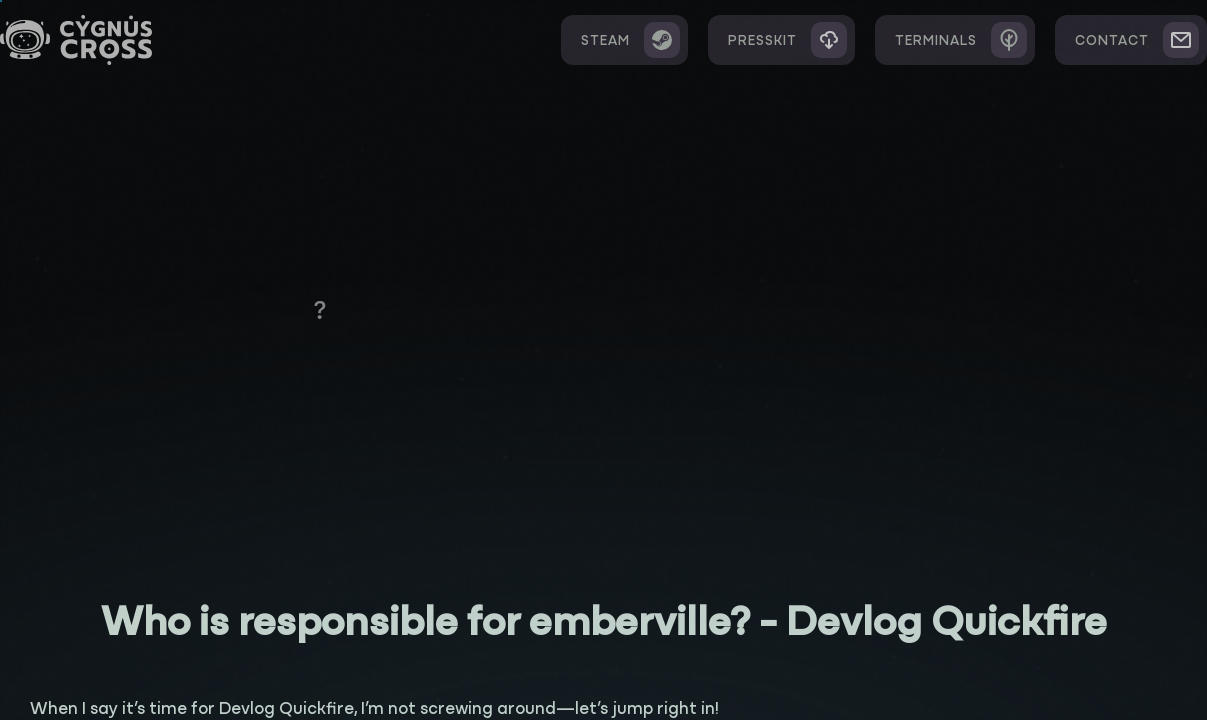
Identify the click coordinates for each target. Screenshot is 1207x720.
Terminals (961, 40)
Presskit (787, 40)
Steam (630, 40)
